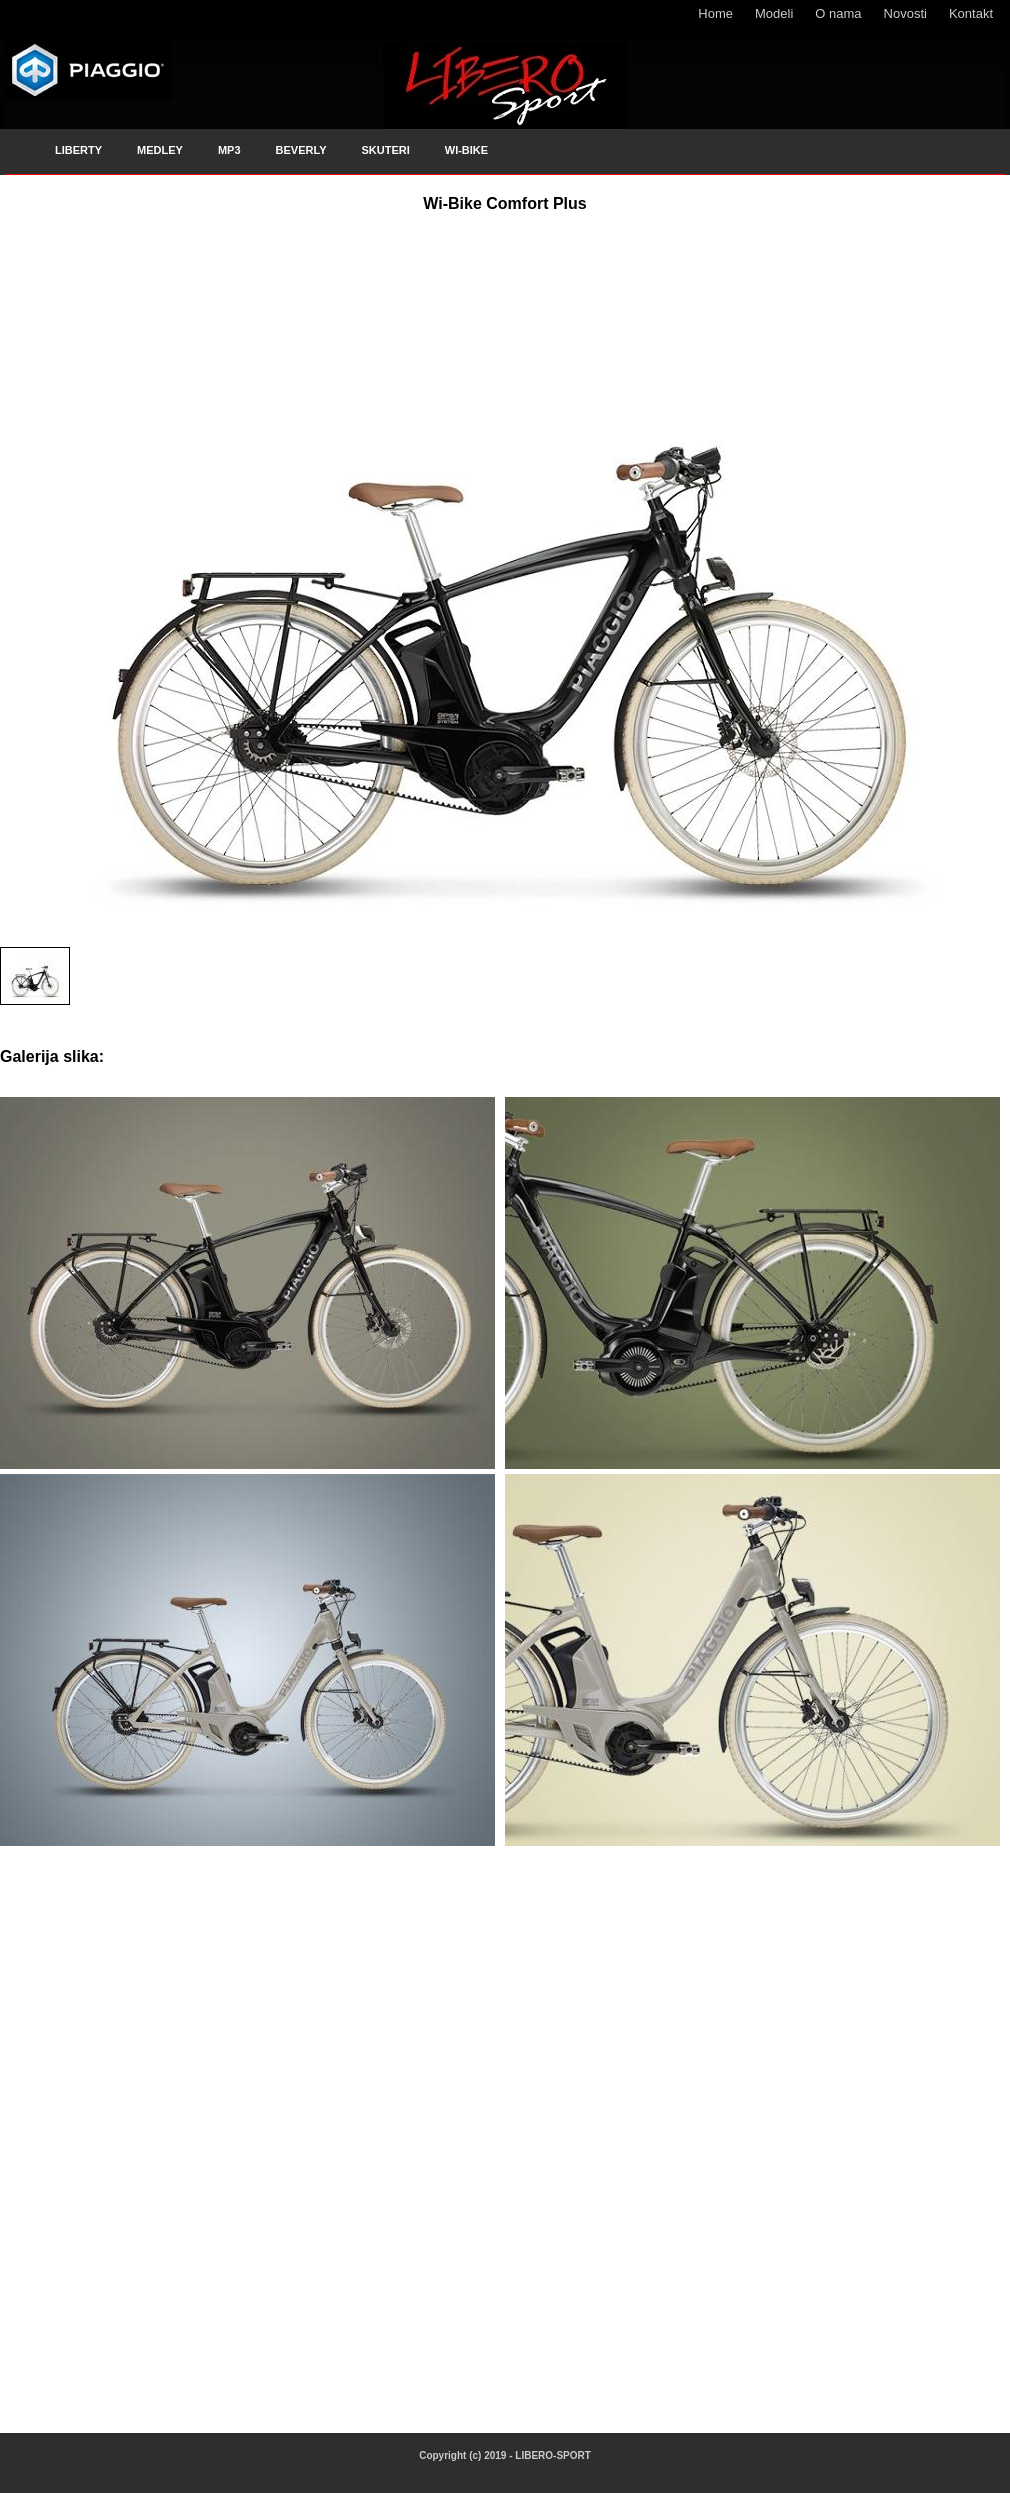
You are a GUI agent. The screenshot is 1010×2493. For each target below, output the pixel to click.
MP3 (229, 150)
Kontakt (971, 13)
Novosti (905, 13)
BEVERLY (301, 150)
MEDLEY (160, 150)
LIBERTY (78, 150)
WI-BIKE (466, 150)
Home (715, 13)
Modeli (774, 13)
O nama (838, 13)
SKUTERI (385, 150)
